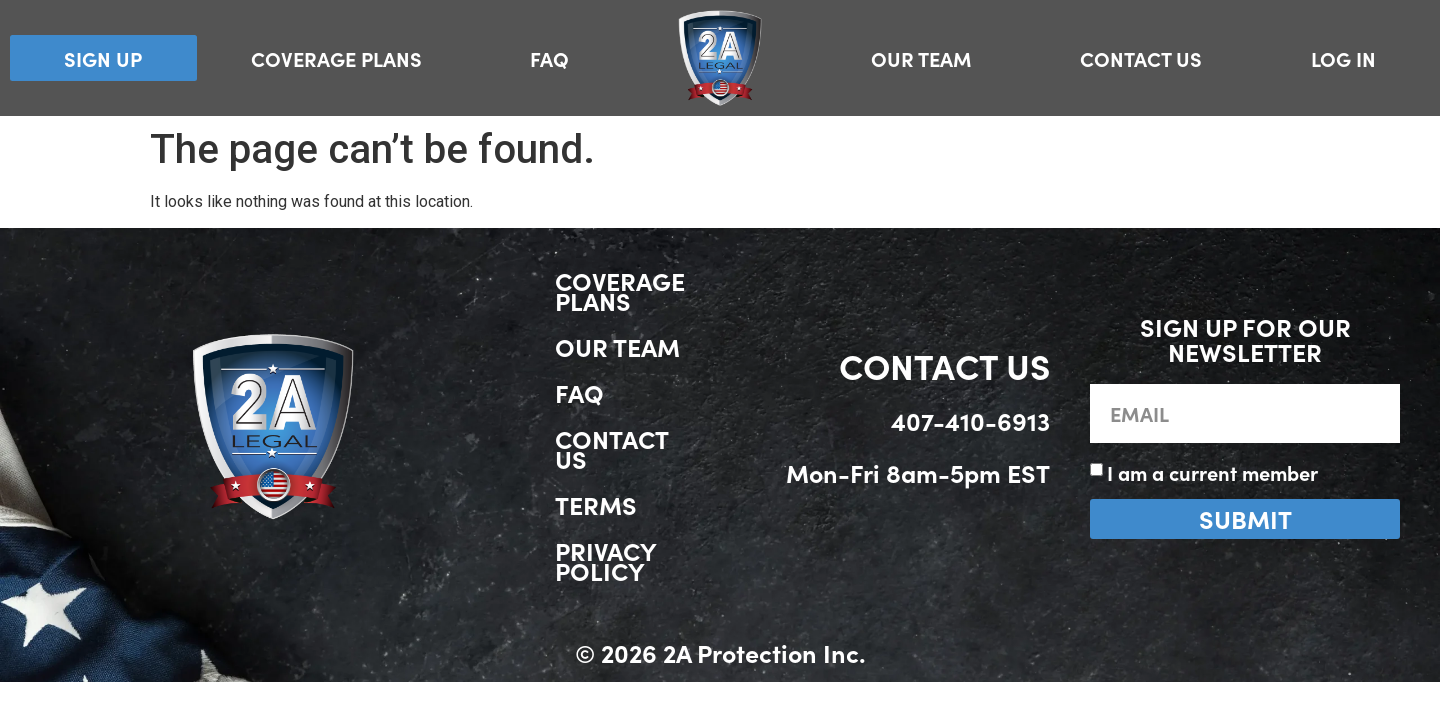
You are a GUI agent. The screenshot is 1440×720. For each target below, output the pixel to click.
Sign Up (103, 58)
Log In (1343, 58)
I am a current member (1212, 472)
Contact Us (1141, 58)
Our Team (921, 58)
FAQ (549, 58)
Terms (596, 504)
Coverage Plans (336, 58)
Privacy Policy (605, 560)
